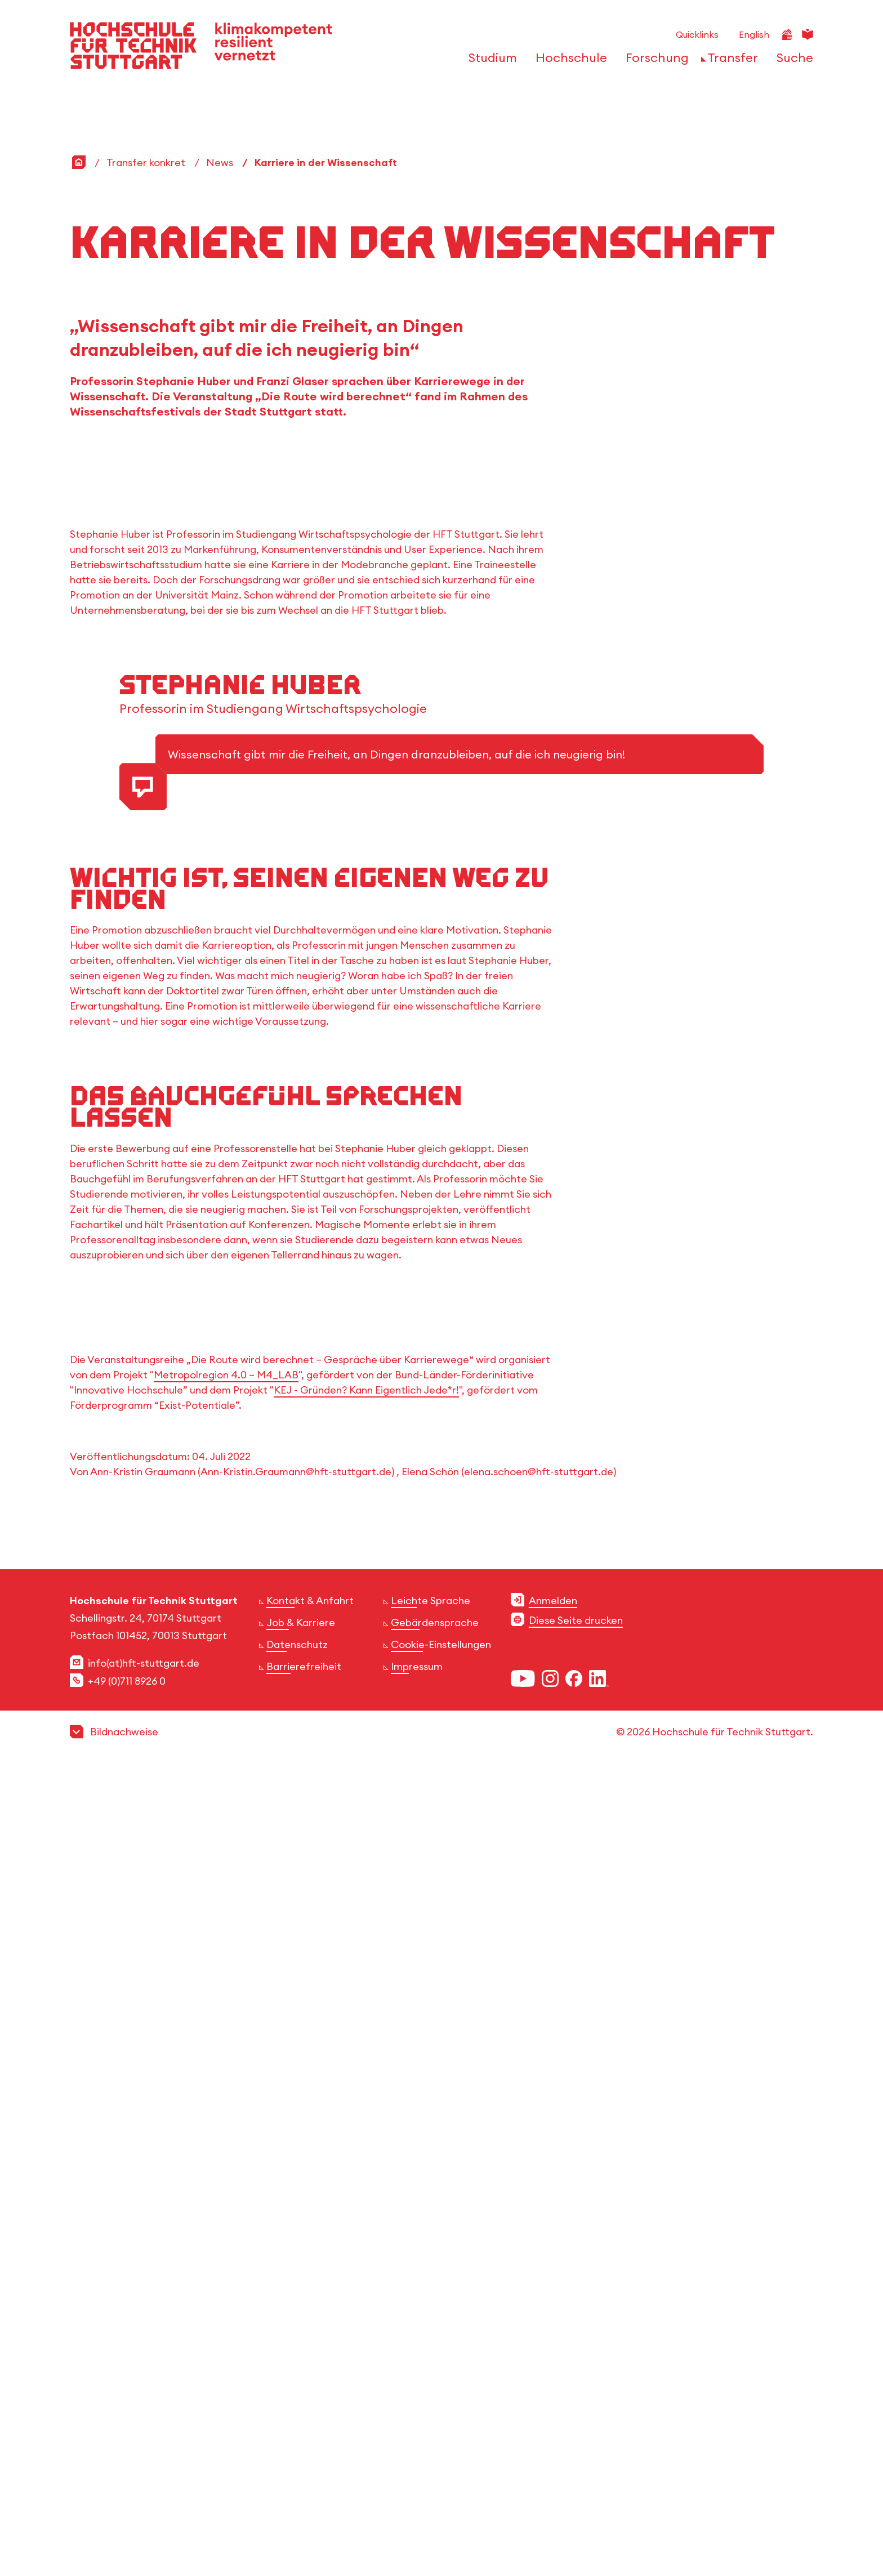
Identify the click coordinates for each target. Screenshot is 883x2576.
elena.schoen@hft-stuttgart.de (538, 2277)
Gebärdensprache (435, 2428)
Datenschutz (297, 2450)
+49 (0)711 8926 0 (127, 2487)
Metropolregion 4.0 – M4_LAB (226, 2181)
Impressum (417, 2472)
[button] (441, 2538)
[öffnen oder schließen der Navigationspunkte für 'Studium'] (489, 60)
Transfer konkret (145, 162)
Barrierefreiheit (303, 2472)
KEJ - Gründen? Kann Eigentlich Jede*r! (366, 2196)
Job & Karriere (300, 2428)
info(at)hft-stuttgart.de (143, 2469)
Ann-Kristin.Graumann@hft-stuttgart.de (295, 2277)
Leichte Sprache (430, 2406)
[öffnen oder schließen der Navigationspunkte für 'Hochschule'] (568, 60)
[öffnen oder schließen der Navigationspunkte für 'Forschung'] (654, 60)
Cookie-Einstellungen (441, 2450)
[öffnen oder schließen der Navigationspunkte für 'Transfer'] (729, 60)
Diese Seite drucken (576, 2426)
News (219, 162)
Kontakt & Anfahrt (310, 2406)
